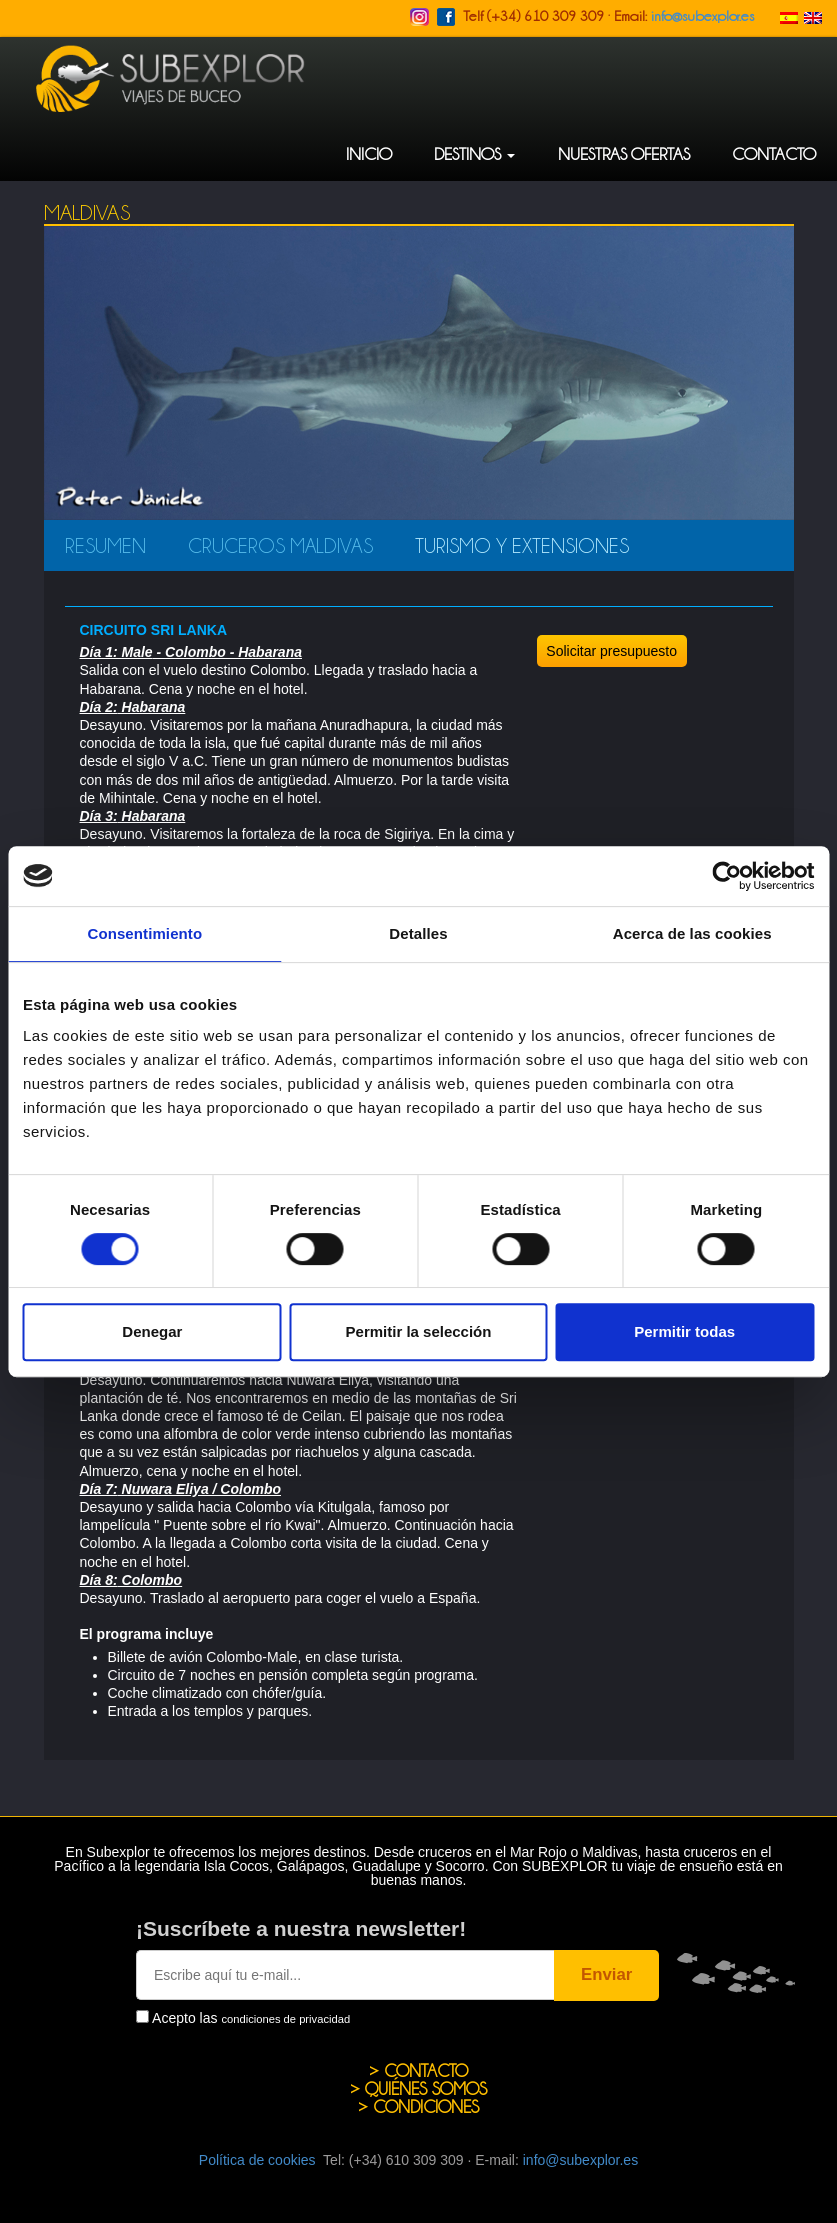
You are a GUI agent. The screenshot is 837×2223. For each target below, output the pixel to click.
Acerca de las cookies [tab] (692, 933)
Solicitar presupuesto (611, 651)
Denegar (152, 1331)
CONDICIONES (426, 2106)
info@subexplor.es (702, 15)
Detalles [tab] (418, 933)
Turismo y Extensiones (522, 545)
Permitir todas (684, 1331)
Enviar (606, 1974)
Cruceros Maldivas (280, 545)
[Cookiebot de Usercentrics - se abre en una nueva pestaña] (726, 876)
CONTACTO (774, 153)
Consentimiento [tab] (144, 933)
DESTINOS (474, 153)
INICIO (369, 153)
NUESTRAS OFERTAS (624, 153)
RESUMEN (105, 545)
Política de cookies (257, 2160)
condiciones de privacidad (285, 2019)
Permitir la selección (419, 1331)
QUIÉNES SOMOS (426, 2088)
